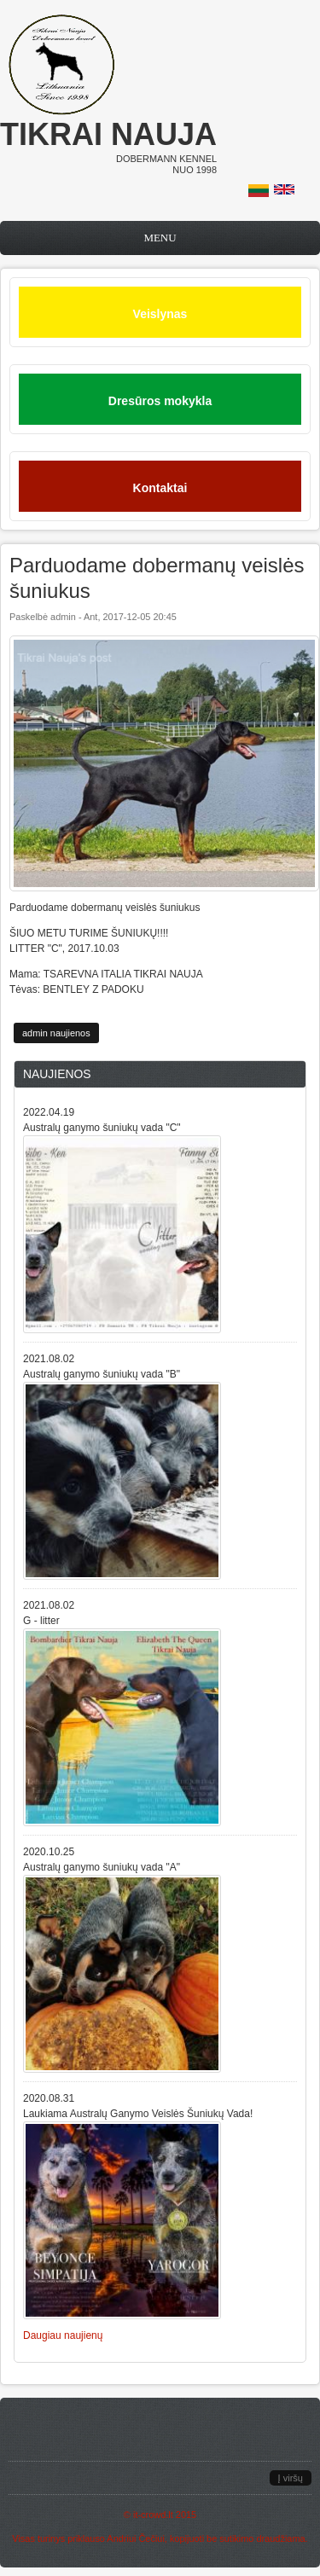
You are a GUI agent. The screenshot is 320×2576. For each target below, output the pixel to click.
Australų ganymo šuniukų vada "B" (101, 1374)
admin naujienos (56, 1033)
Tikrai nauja (108, 134)
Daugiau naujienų (62, 2335)
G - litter (41, 1621)
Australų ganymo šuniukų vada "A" (101, 1867)
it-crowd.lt (153, 2514)
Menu (159, 237)
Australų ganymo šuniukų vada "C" (102, 1128)
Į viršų (290, 2478)
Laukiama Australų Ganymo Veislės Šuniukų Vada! (138, 2114)
